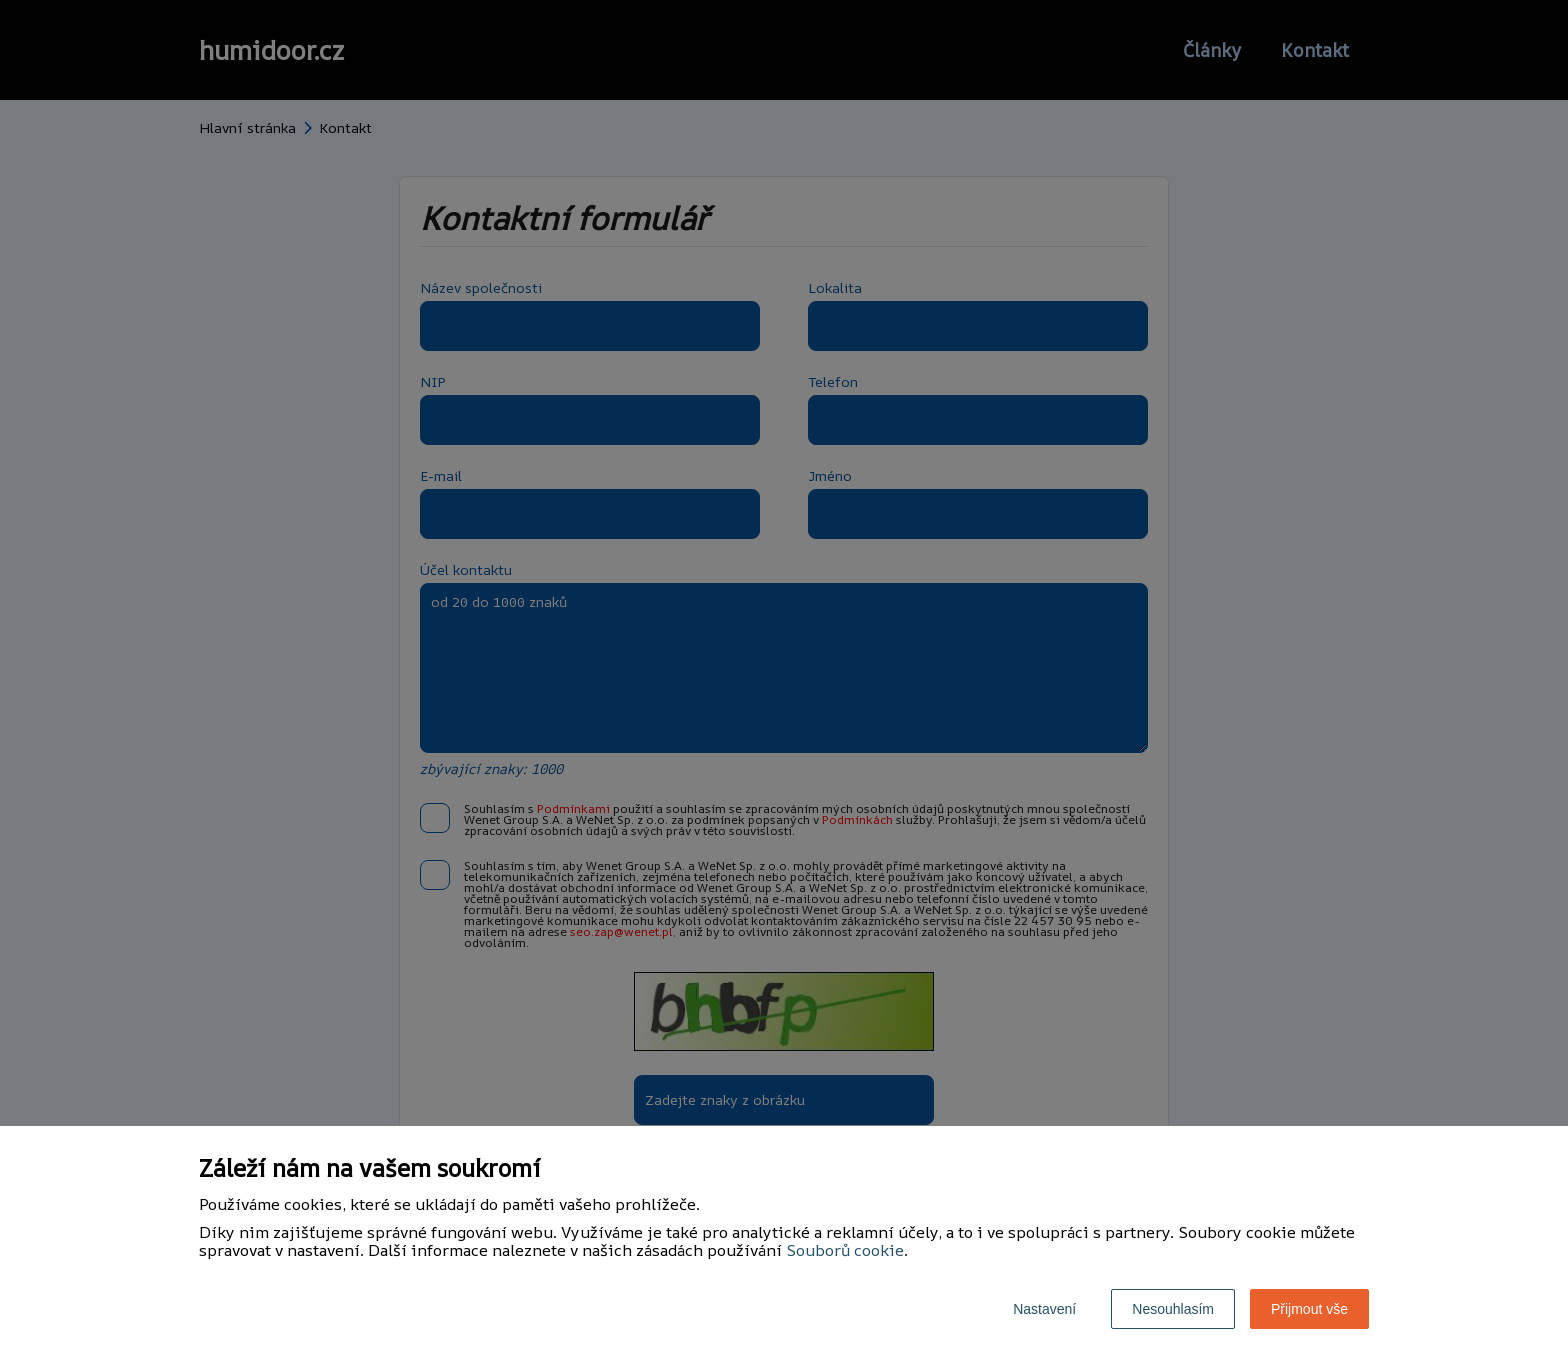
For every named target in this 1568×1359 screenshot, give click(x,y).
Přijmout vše (1309, 1309)
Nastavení (1044, 1309)
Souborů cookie (845, 1250)
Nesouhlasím (1173, 1309)
